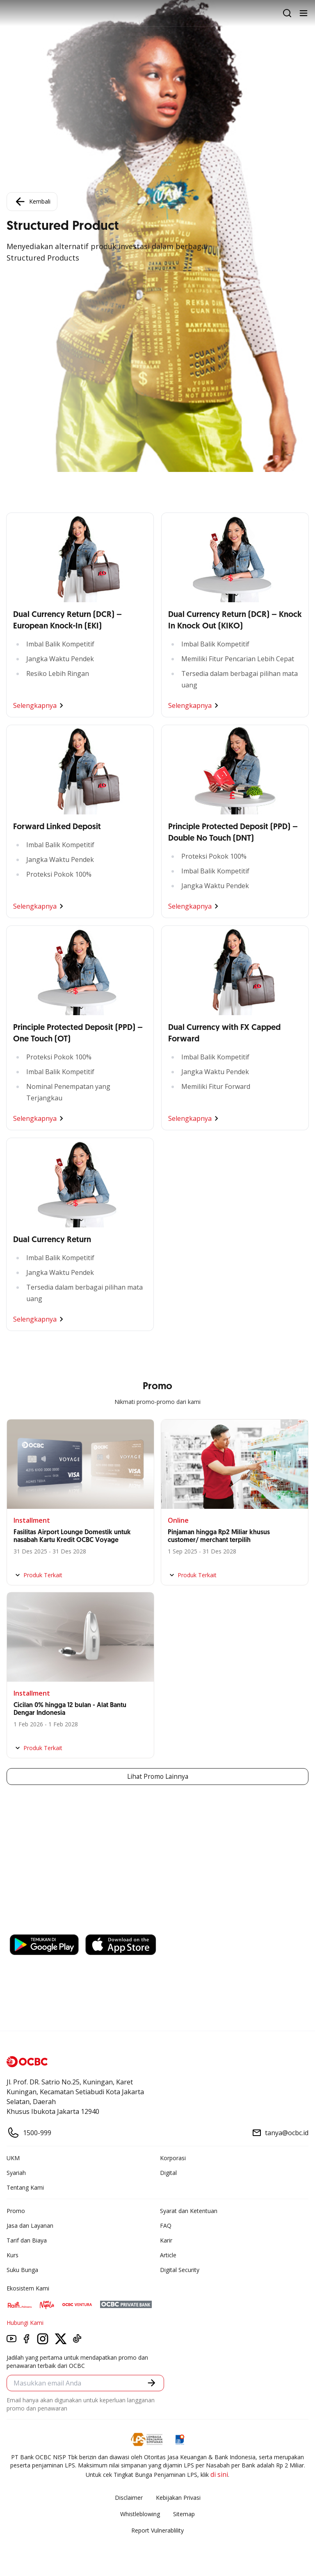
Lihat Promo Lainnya (157, 1776)
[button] (151, 2383)
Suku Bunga (22, 2270)
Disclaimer (129, 2497)
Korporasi (173, 2158)
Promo (16, 2211)
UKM (13, 2158)
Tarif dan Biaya (27, 2240)
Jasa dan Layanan (30, 2225)
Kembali (32, 201)
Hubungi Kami (25, 2323)
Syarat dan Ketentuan (188, 2211)
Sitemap (184, 2514)
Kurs (12, 2255)
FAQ (165, 2225)
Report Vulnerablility (157, 2530)
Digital (168, 2173)
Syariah (16, 2173)
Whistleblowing (140, 2514)
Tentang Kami (25, 2187)
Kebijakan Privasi (178, 2497)
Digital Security (179, 2270)
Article (168, 2255)
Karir (166, 2240)
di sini (219, 2474)
